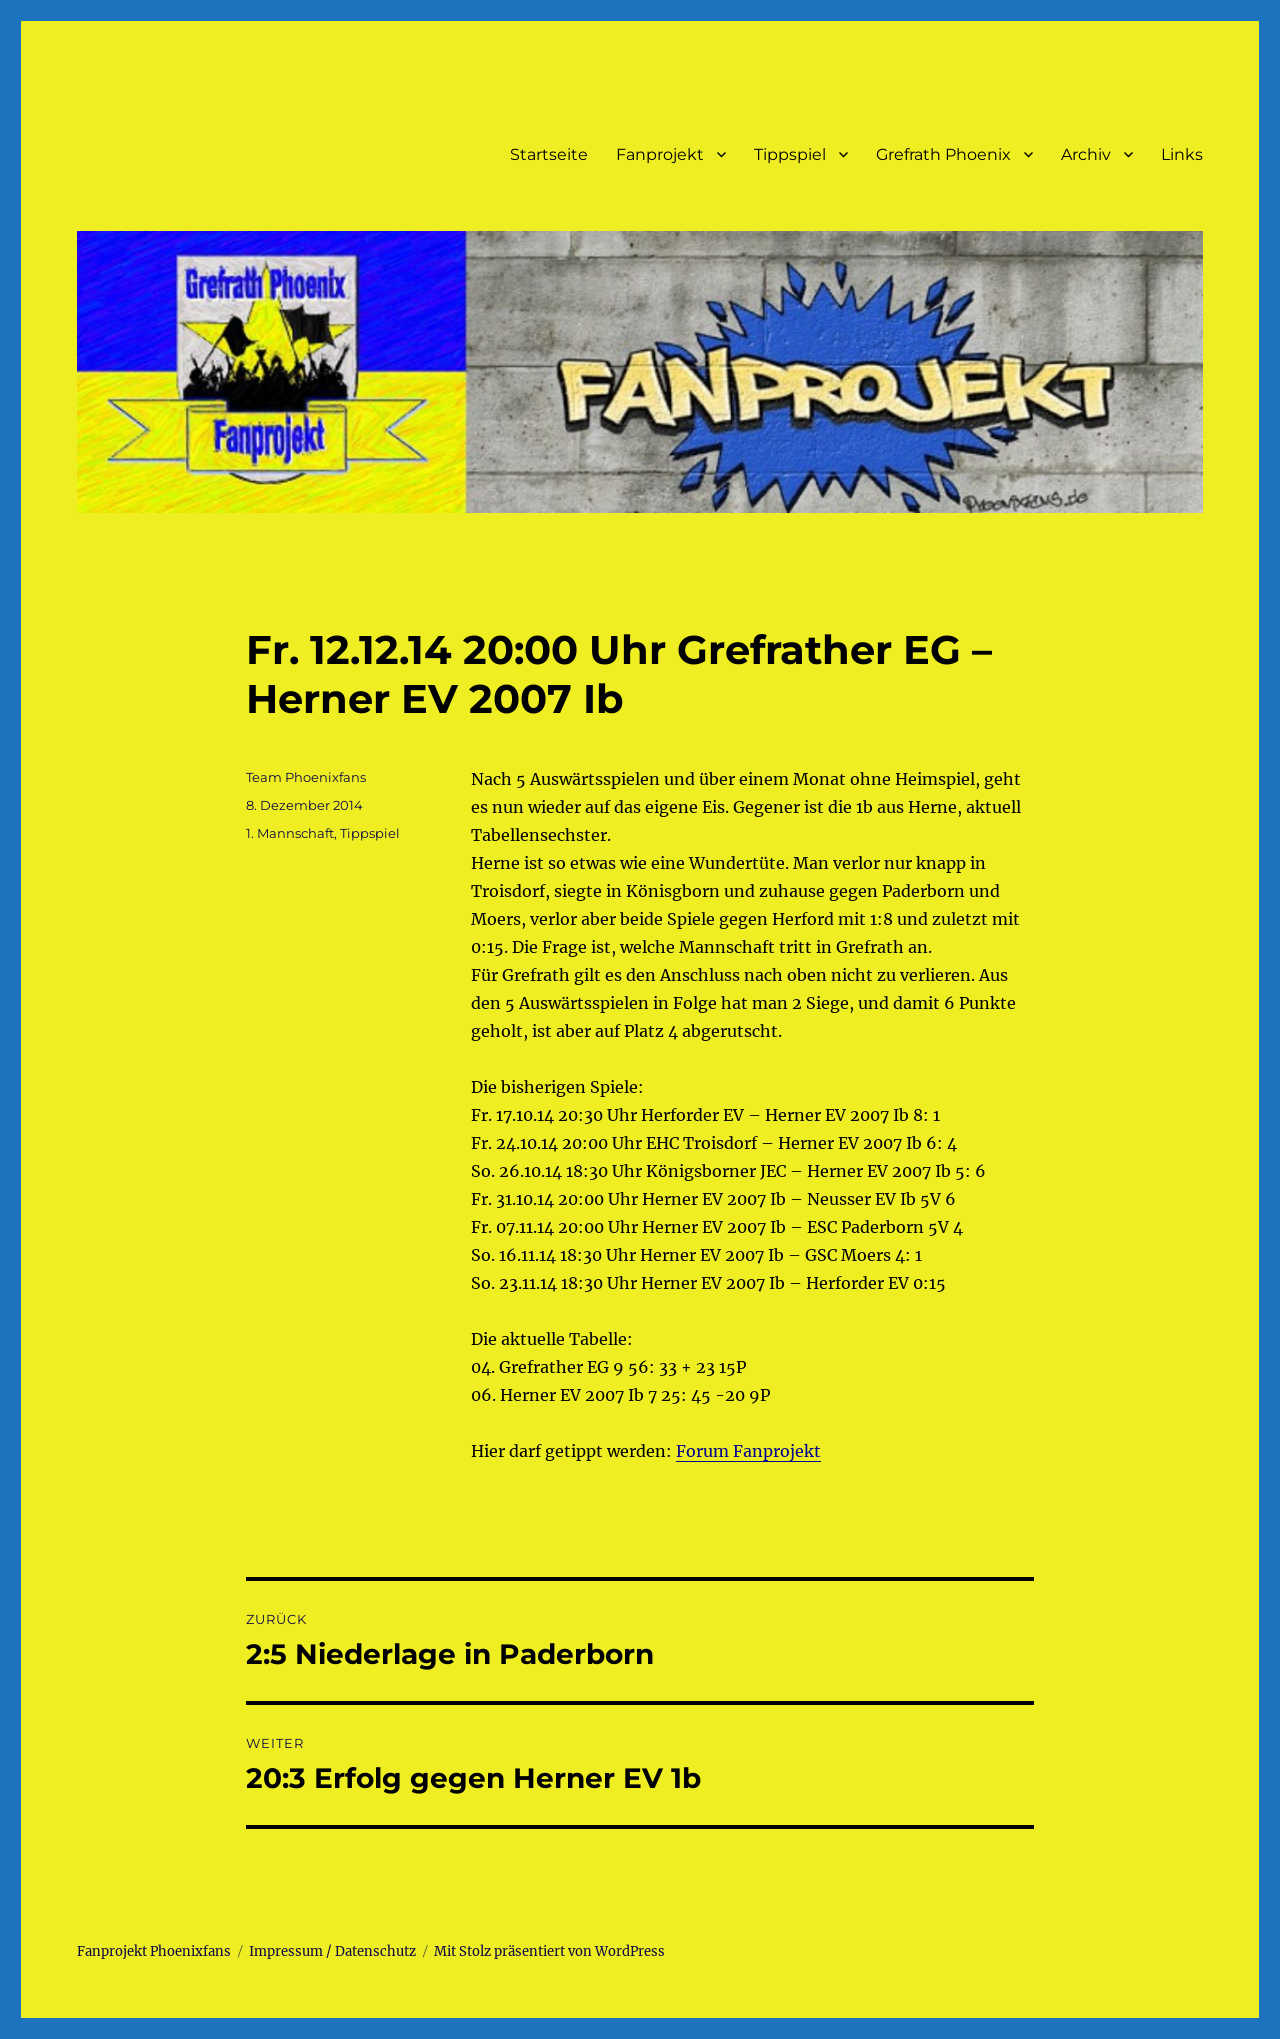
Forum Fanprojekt (748, 1451)
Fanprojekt (660, 154)
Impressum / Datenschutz (332, 1951)
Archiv (1086, 154)
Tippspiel (790, 154)
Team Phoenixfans (306, 777)
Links (1182, 154)
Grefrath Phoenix (943, 154)
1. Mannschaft (290, 833)
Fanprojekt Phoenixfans (154, 1951)
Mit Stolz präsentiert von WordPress (549, 1951)
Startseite (549, 154)
